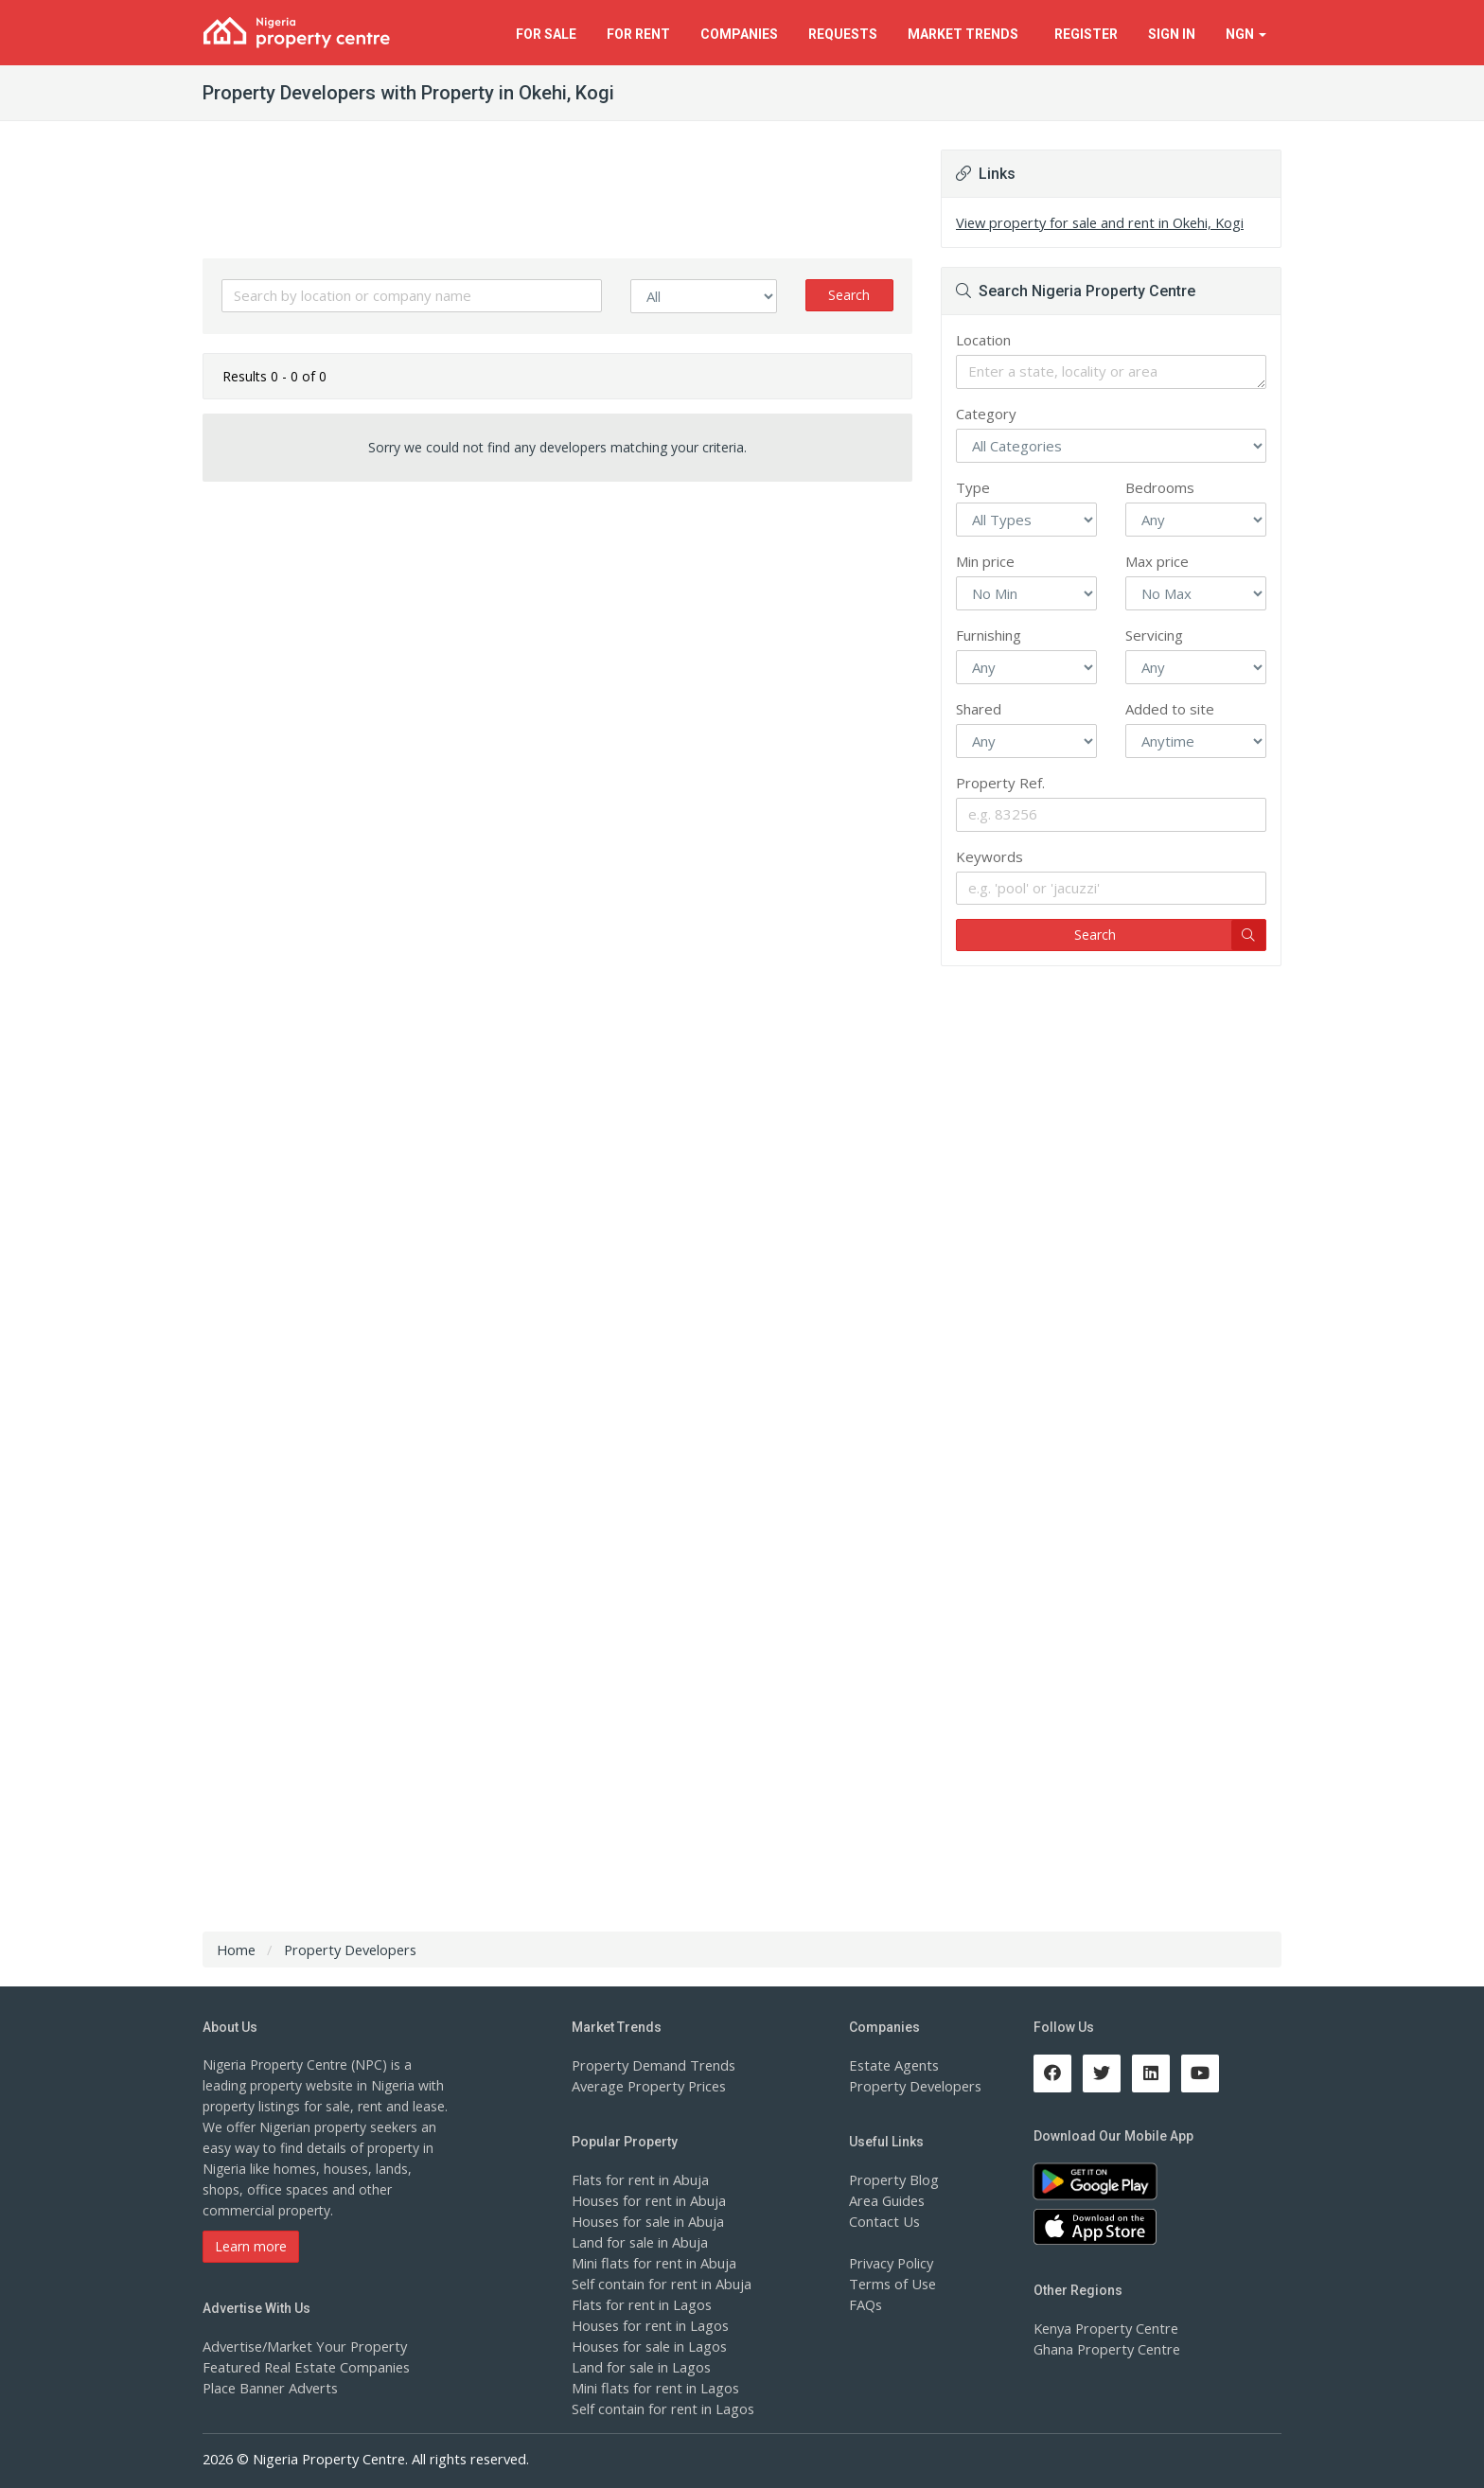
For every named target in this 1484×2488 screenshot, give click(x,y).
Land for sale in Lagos (640, 2366)
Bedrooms (1159, 487)
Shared (978, 708)
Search (849, 295)
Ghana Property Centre (1104, 2348)
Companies (739, 34)
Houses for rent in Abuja (646, 2200)
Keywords (989, 856)
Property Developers (912, 2085)
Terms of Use (891, 2283)
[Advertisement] (557, 642)
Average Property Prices (645, 2085)
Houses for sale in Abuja (646, 2221)
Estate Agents (891, 2064)
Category (986, 413)
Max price (1157, 561)
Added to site (1169, 708)
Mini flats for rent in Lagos (652, 2387)
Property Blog (891, 2179)
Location (983, 339)
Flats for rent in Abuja (638, 2179)
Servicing (1154, 635)
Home (236, 1949)
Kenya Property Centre (1103, 2328)
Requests (842, 34)
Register (1086, 34)
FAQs (865, 2304)
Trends (966, 34)
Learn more (251, 2246)
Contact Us (883, 2221)
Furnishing (988, 635)
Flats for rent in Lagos (639, 2304)
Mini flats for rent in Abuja (651, 2262)
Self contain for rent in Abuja (659, 2283)
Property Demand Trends (650, 2064)
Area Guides (886, 2200)
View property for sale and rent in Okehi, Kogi (1094, 222)
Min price (985, 561)
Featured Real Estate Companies (303, 2366)
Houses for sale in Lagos (648, 2346)
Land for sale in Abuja (638, 2241)
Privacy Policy (890, 2262)
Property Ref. (1000, 782)
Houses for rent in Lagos (648, 2325)
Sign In (1171, 34)
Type (973, 487)
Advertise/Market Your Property (300, 2346)
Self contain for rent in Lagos (661, 2408)
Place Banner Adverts (268, 2387)
